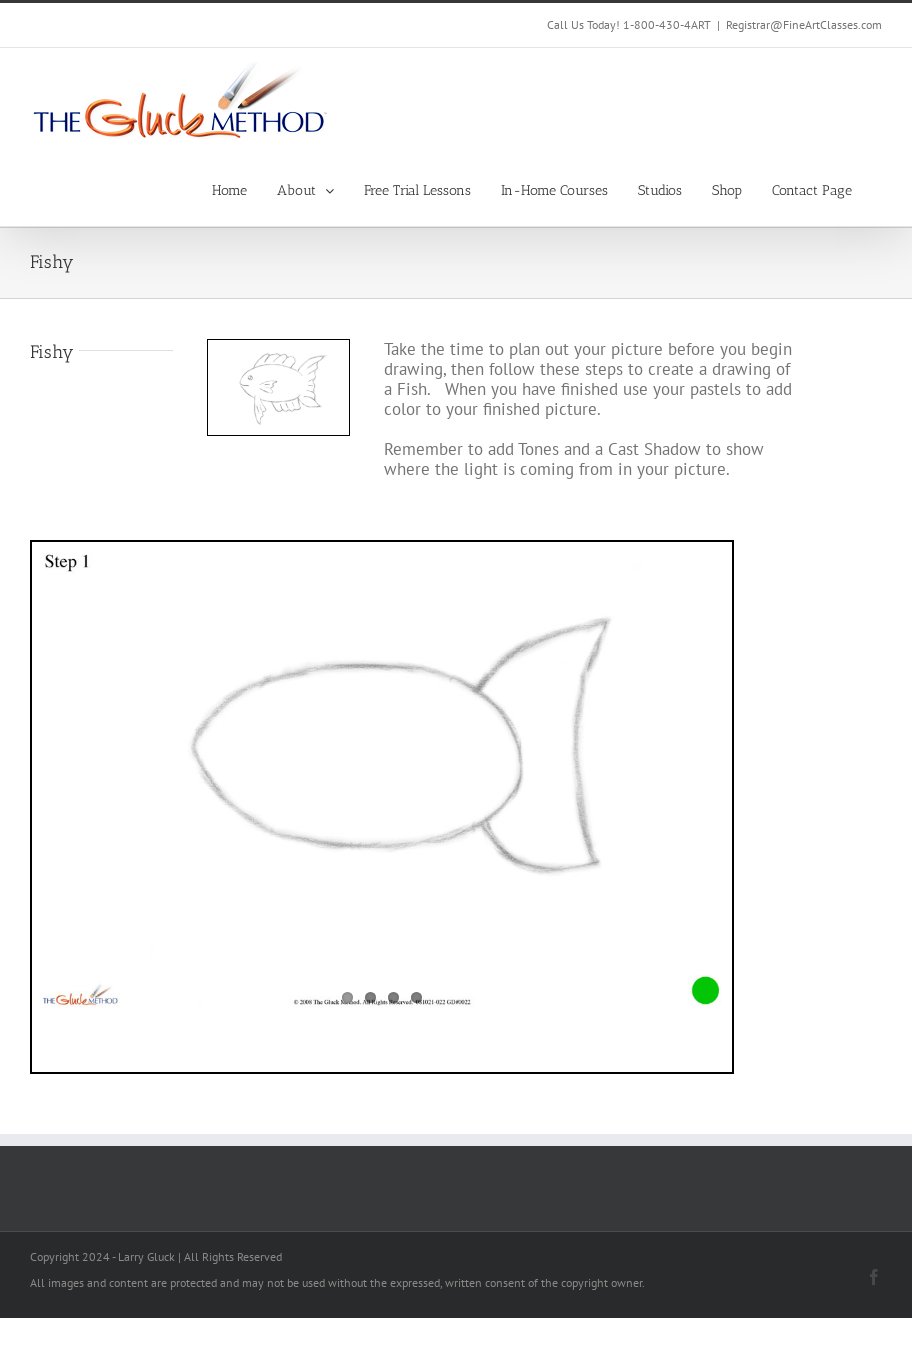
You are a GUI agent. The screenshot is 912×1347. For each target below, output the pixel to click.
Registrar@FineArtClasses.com (804, 24)
